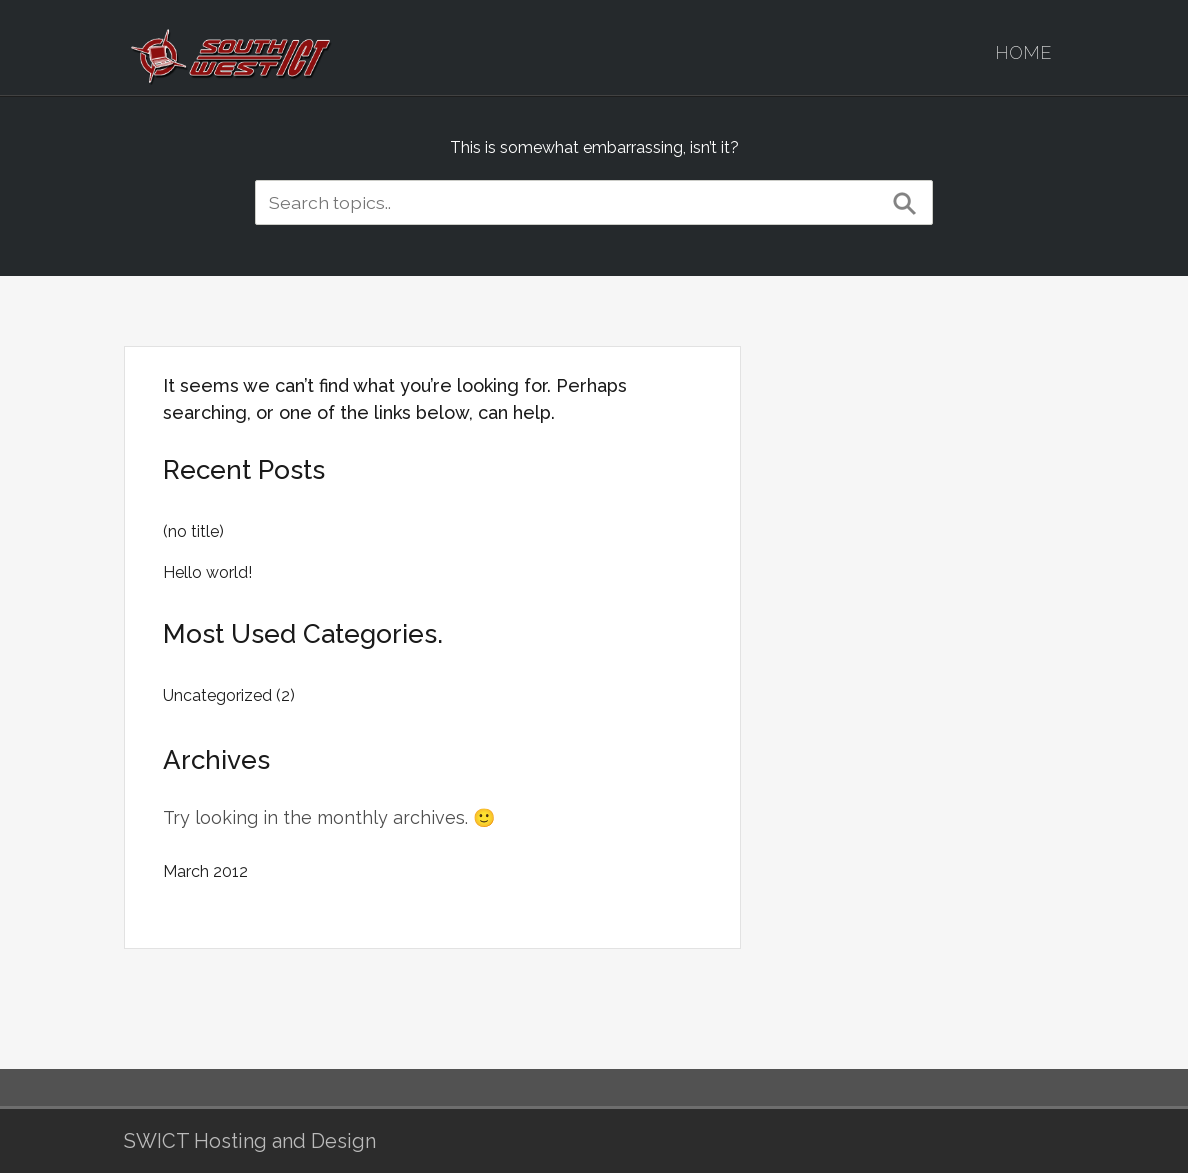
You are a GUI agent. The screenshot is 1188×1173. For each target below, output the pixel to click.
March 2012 (205, 871)
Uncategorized (217, 695)
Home (1023, 52)
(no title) (193, 531)
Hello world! (207, 572)
